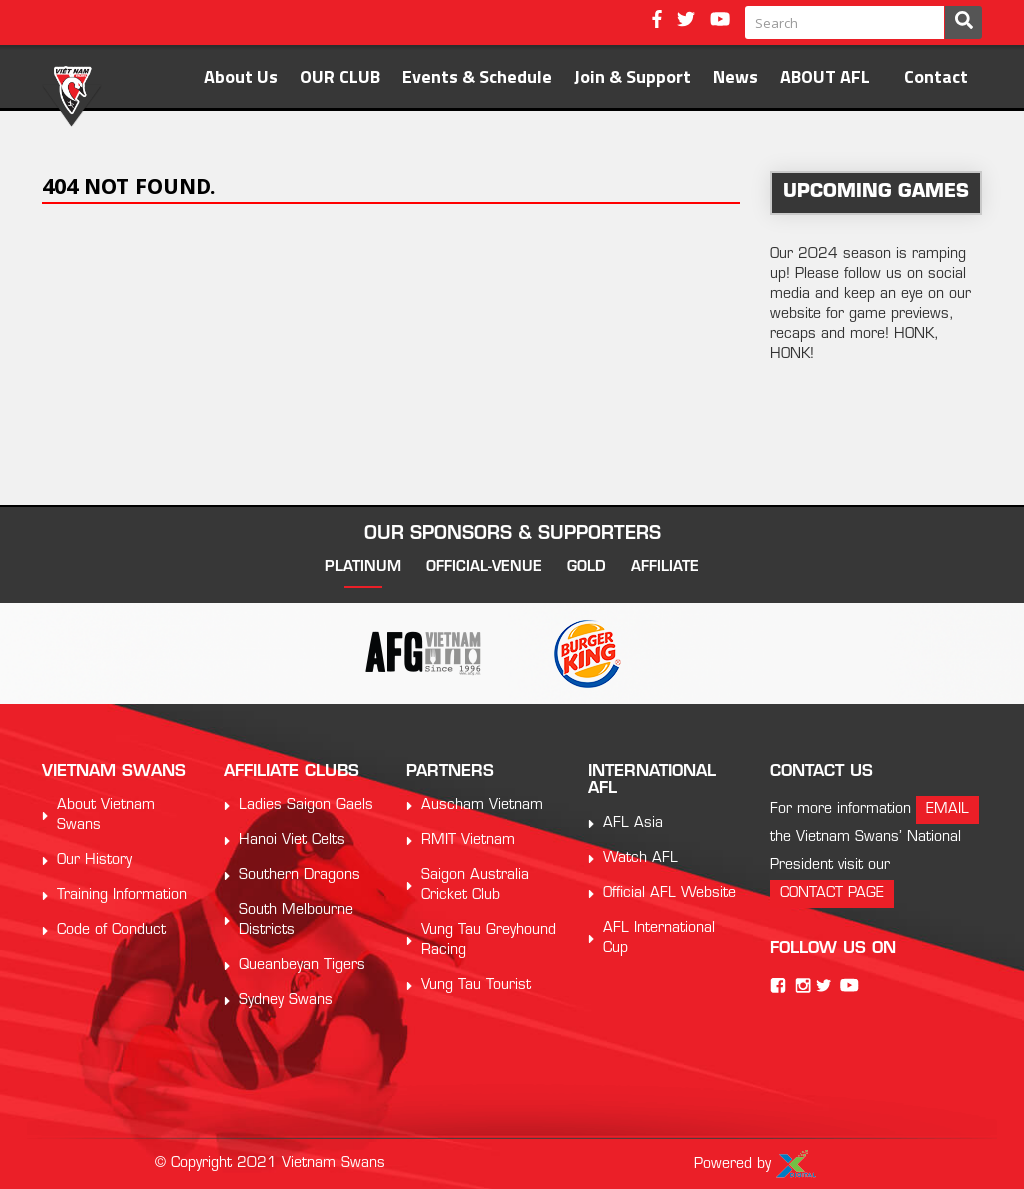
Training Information (122, 895)
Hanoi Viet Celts (292, 840)
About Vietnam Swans (106, 815)
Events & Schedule (477, 76)
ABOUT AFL (825, 76)
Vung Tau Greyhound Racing (488, 940)
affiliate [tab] (665, 567)
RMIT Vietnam (468, 840)
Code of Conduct (111, 930)
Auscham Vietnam (482, 805)
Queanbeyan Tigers (302, 965)
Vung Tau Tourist (476, 985)
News (735, 76)
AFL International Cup (659, 938)
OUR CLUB (340, 76)
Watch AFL (640, 858)
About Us (241, 76)
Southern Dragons (299, 875)
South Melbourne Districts (296, 920)
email (947, 809)
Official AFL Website (669, 893)
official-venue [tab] (484, 567)
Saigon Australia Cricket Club (475, 885)
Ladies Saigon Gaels (306, 805)
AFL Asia (633, 823)
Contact (936, 76)
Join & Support (632, 76)
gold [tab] (586, 567)
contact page (832, 893)
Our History (94, 860)
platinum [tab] (363, 567)
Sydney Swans (286, 1000)
